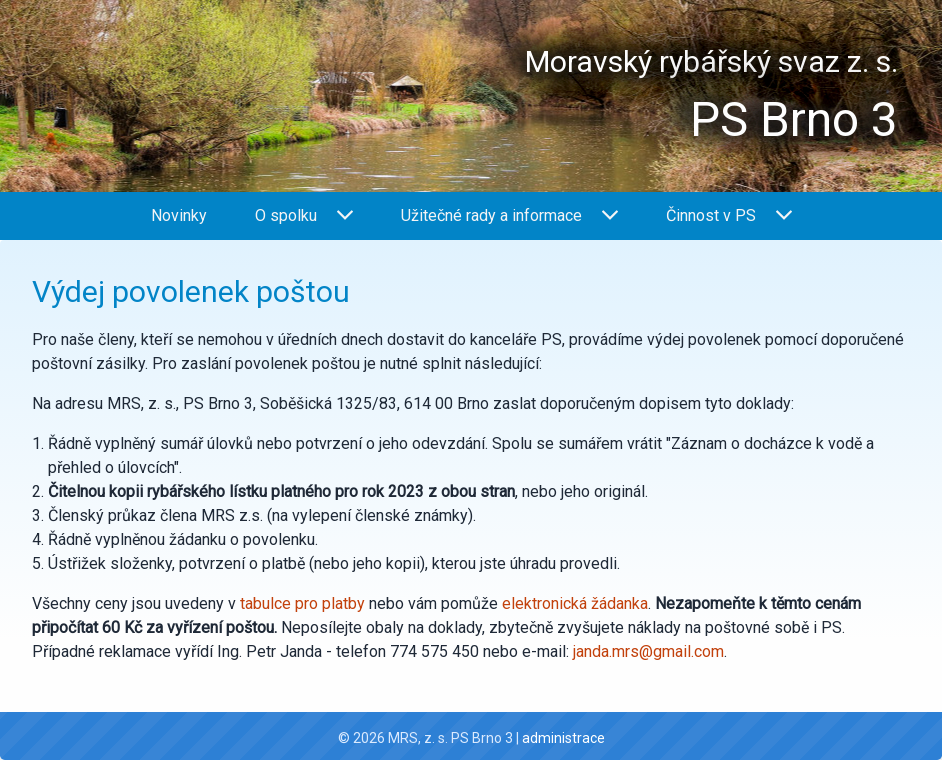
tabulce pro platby (302, 603)
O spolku (304, 215)
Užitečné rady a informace (509, 215)
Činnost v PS (729, 215)
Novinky (179, 215)
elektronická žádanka (575, 603)
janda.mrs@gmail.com (648, 651)
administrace (563, 738)
